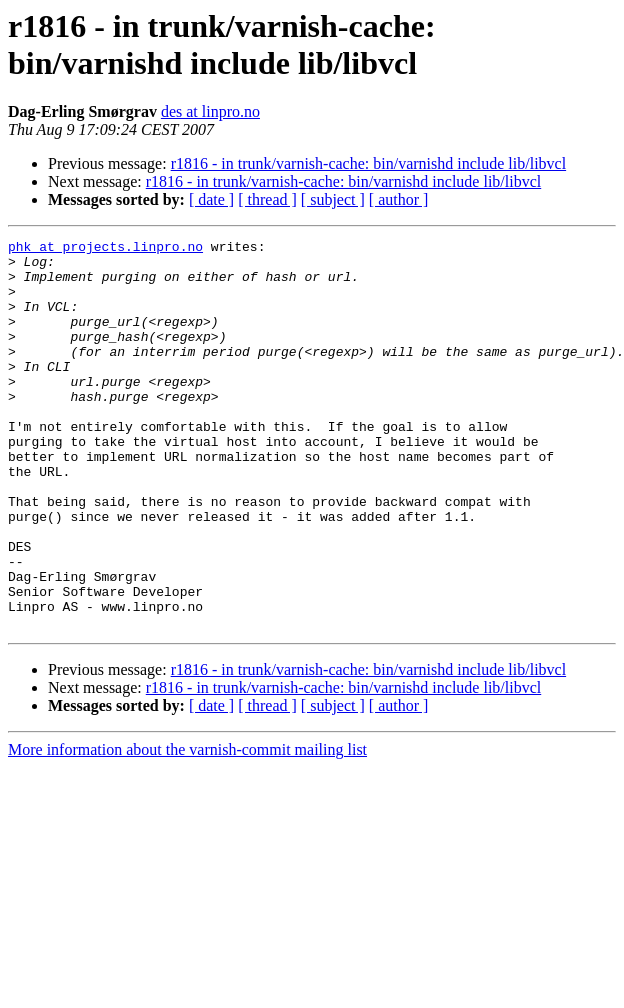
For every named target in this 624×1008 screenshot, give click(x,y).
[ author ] (399, 199)
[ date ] (211, 199)
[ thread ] (267, 199)
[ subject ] (333, 199)
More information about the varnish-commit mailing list (187, 827)
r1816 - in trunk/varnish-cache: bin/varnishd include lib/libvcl (368, 163)
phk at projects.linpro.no (105, 249)
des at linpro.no (210, 111)
